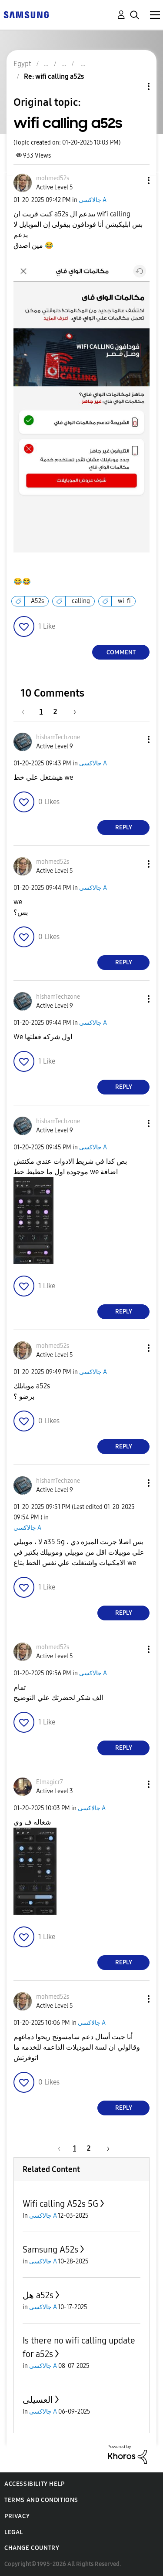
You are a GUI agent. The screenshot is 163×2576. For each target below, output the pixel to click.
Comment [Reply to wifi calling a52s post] (121, 652)
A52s (37, 601)
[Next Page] (72, 712)
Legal (13, 2532)
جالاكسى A (92, 200)
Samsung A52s (50, 2249)
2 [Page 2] (55, 711)
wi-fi (124, 601)
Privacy (17, 2516)
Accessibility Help (34, 2484)
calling (81, 601)
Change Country (31, 2548)
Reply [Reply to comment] (123, 827)
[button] (134, 180)
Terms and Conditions (41, 2500)
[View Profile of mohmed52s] (52, 178)
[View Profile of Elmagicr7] (49, 1782)
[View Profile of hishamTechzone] (58, 737)
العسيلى (38, 2399)
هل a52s (38, 2295)
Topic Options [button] (134, 86)
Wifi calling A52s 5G (60, 2204)
